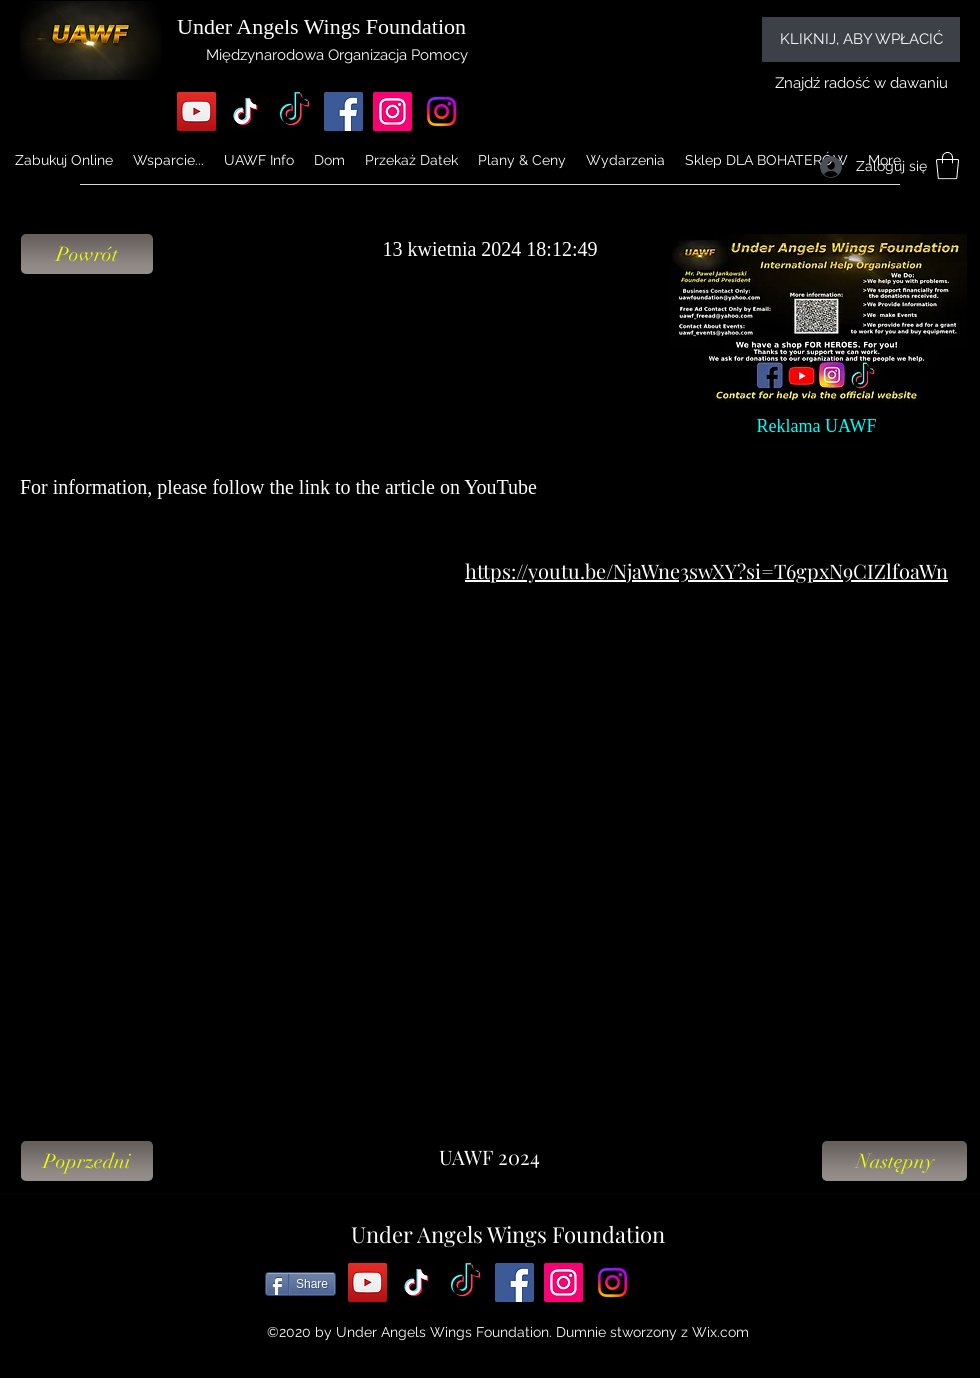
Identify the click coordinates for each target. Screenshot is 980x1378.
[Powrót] (87, 254)
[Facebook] (343, 111)
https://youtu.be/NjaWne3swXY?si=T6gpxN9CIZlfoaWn (706, 570)
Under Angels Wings (268, 26)
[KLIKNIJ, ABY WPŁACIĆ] (861, 39)
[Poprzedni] (87, 1161)
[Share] (300, 1284)
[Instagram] (392, 111)
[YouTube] (196, 111)
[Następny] (894, 1161)
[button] (259, 160)
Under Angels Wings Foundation (508, 1234)
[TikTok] (245, 111)
